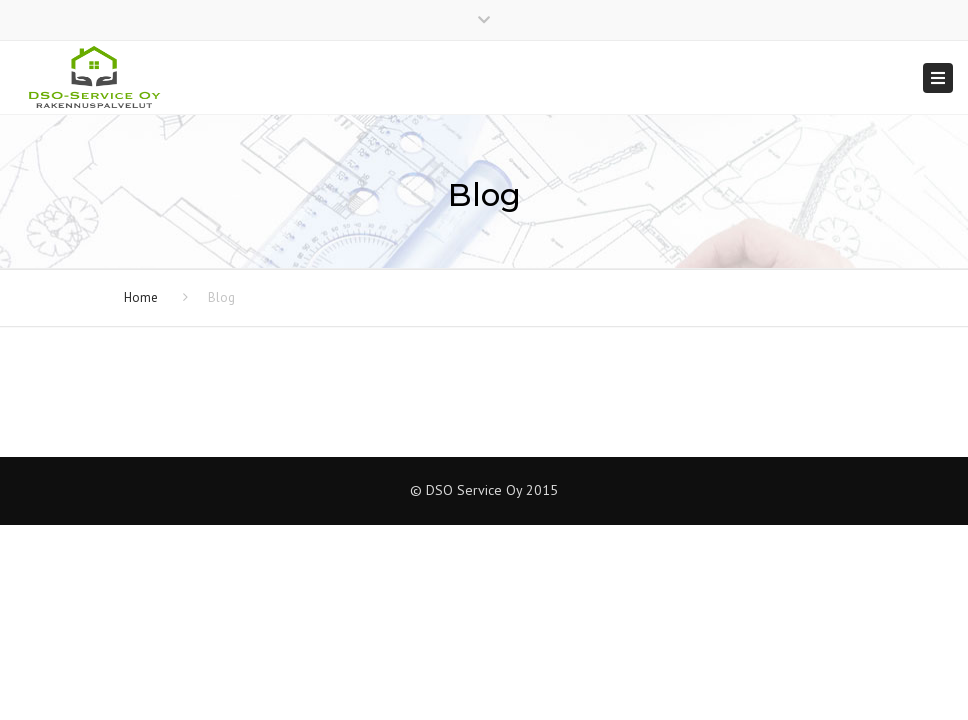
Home (141, 297)
